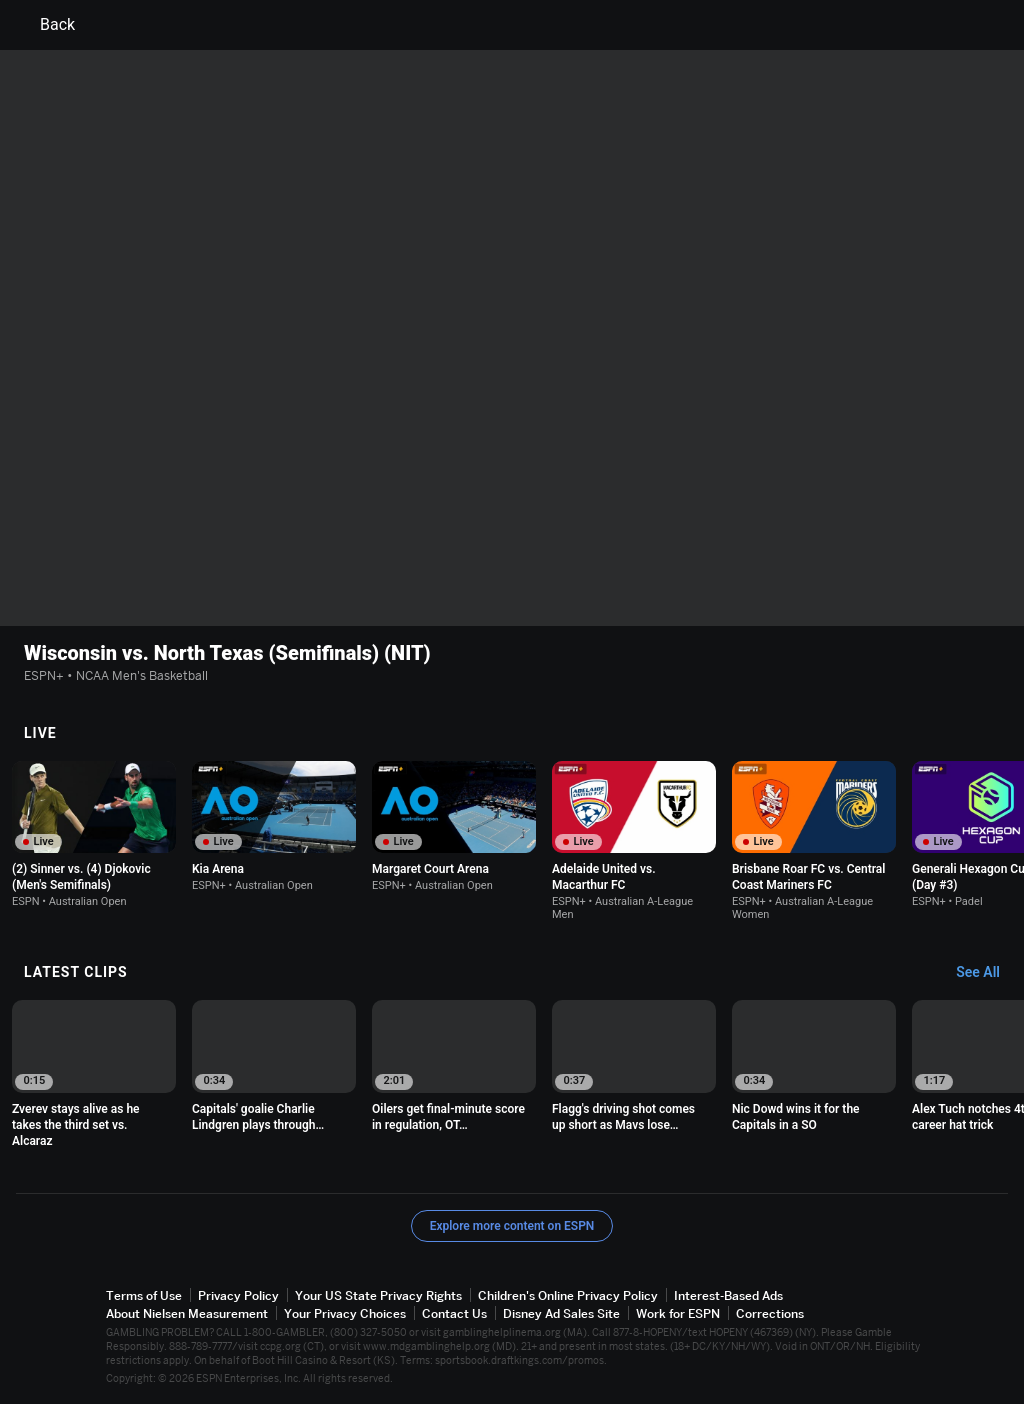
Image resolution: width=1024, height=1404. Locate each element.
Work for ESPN (678, 1313)
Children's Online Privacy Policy (568, 1295)
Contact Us (454, 1313)
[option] (94, 834)
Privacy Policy (238, 1295)
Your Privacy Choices (345, 1313)
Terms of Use (144, 1295)
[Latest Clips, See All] (987, 973)
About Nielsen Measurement (187, 1313)
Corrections (770, 1313)
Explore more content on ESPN (512, 1226)
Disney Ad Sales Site (561, 1313)
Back (45, 25)
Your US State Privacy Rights (378, 1295)
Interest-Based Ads (728, 1295)
